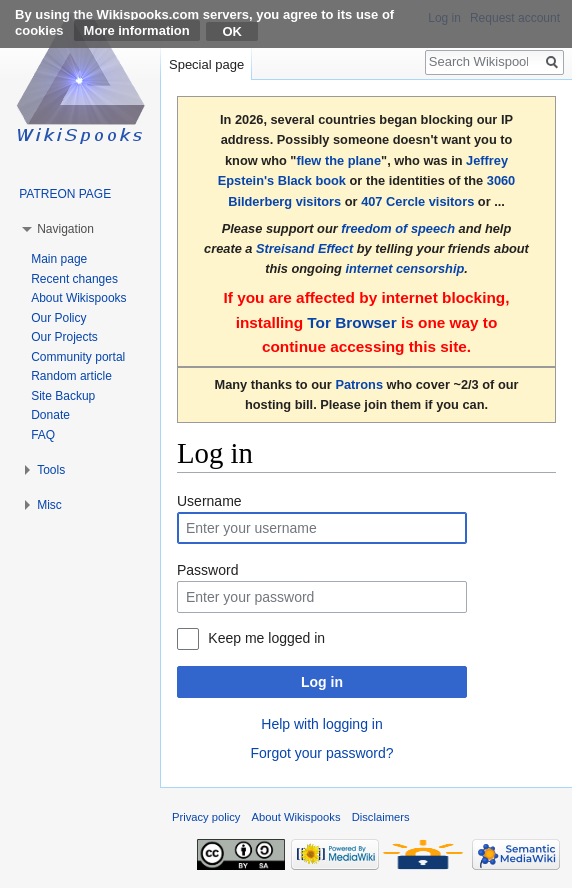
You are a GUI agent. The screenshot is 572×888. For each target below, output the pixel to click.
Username (209, 501)
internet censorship (405, 268)
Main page (59, 259)
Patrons (359, 384)
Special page (206, 64)
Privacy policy (206, 817)
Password (207, 570)
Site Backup (63, 396)
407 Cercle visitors (417, 201)
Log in (322, 682)
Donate (50, 415)
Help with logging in (321, 724)
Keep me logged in (266, 638)
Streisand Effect (304, 248)
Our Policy (58, 318)
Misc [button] (49, 505)
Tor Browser (351, 322)
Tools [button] (51, 470)
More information (137, 30)
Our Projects (64, 337)
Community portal (78, 357)
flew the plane (338, 160)
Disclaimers (381, 817)
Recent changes (74, 279)
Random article (71, 376)
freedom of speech (398, 228)
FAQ (43, 435)
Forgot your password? (321, 753)
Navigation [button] (65, 229)
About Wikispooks (78, 298)
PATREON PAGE (65, 194)
